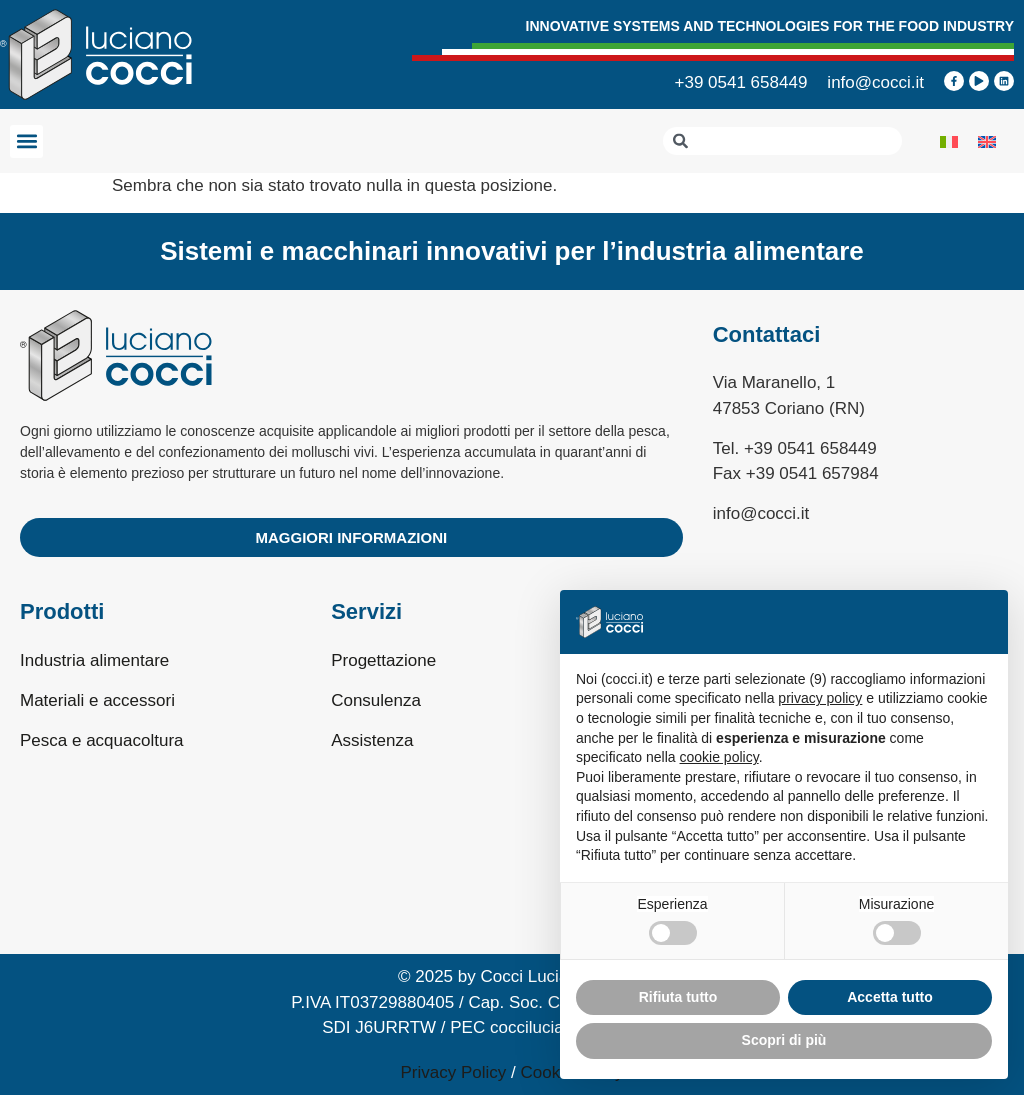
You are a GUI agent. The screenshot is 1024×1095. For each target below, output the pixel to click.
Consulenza (376, 700)
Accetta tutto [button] (890, 997)
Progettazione (383, 660)
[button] (26, 141)
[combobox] (782, 141)
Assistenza (372, 740)
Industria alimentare (94, 660)
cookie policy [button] (719, 757)
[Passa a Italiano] (949, 141)
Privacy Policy (454, 1072)
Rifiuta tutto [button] (678, 997)
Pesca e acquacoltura (102, 740)
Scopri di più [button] (784, 1040)
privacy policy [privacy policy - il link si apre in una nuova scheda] (820, 698)
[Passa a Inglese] (987, 141)
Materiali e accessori (97, 700)
